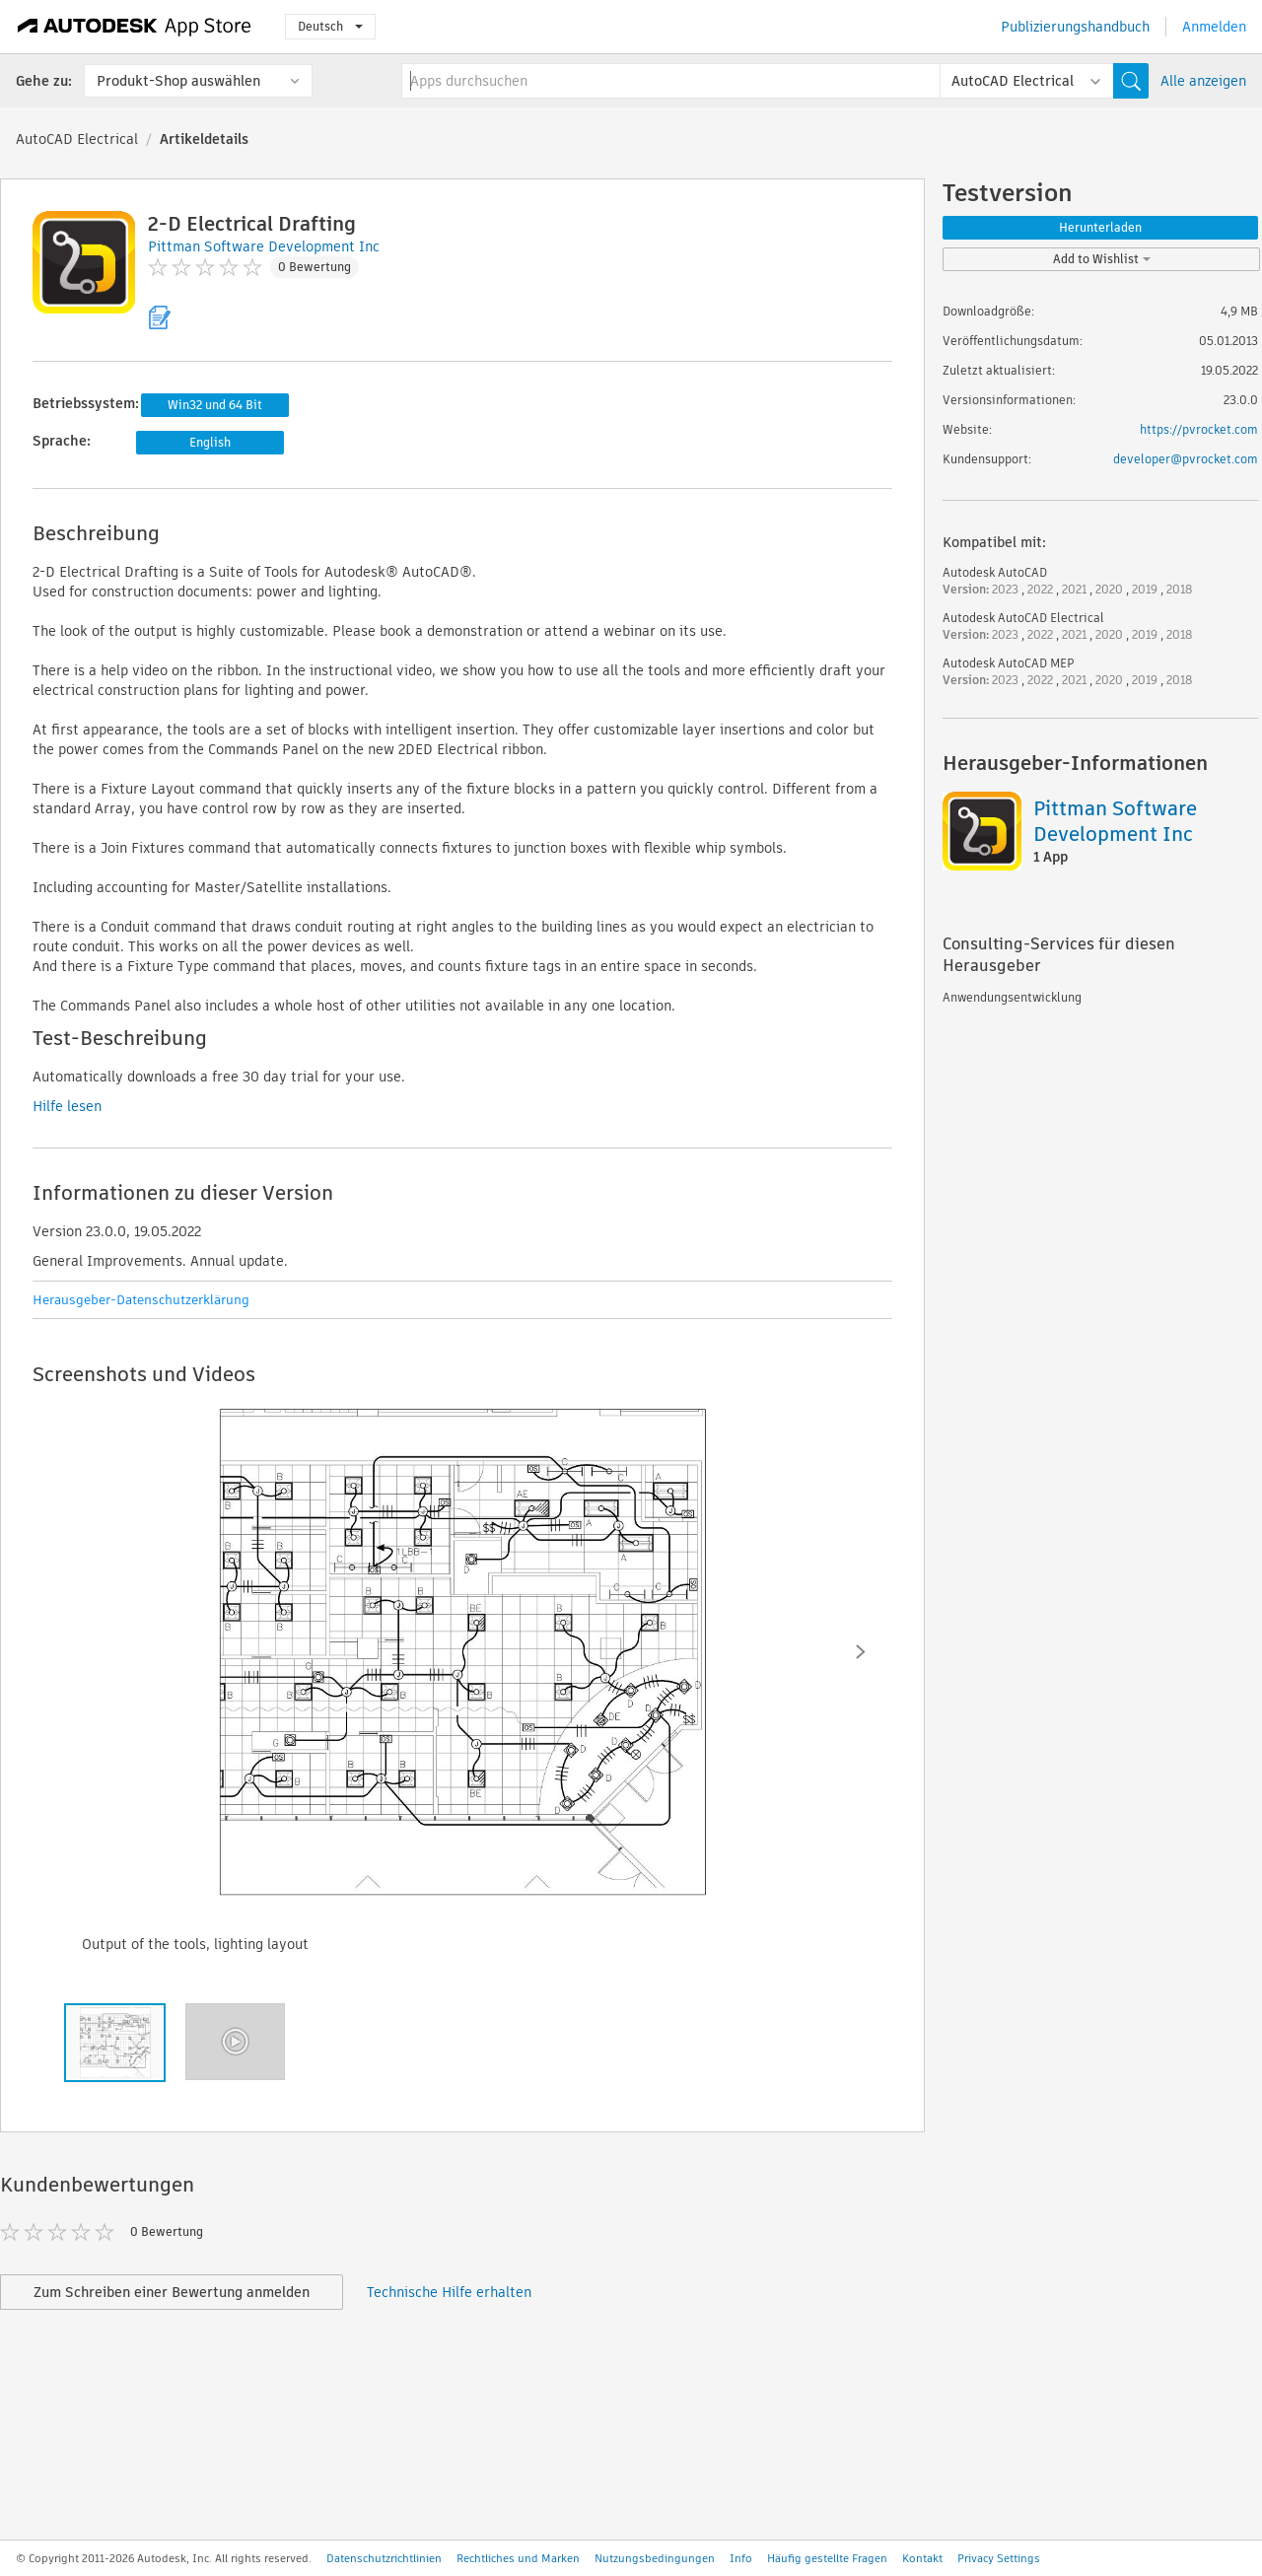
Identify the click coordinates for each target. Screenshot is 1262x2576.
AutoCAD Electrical (77, 139)
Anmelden (1214, 26)
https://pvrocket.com (1199, 429)
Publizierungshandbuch (1075, 26)
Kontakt (922, 2558)
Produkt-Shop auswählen (178, 81)
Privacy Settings (998, 2558)
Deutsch (330, 26)
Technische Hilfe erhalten (449, 2292)
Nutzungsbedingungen (655, 2558)
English (210, 442)
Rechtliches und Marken (518, 2558)
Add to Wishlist (1102, 258)
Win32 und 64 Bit (215, 404)
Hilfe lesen (67, 1106)
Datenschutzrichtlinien (384, 2558)
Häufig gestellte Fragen (827, 2558)
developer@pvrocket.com (1185, 459)
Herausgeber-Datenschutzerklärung (141, 1299)
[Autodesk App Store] (134, 26)
